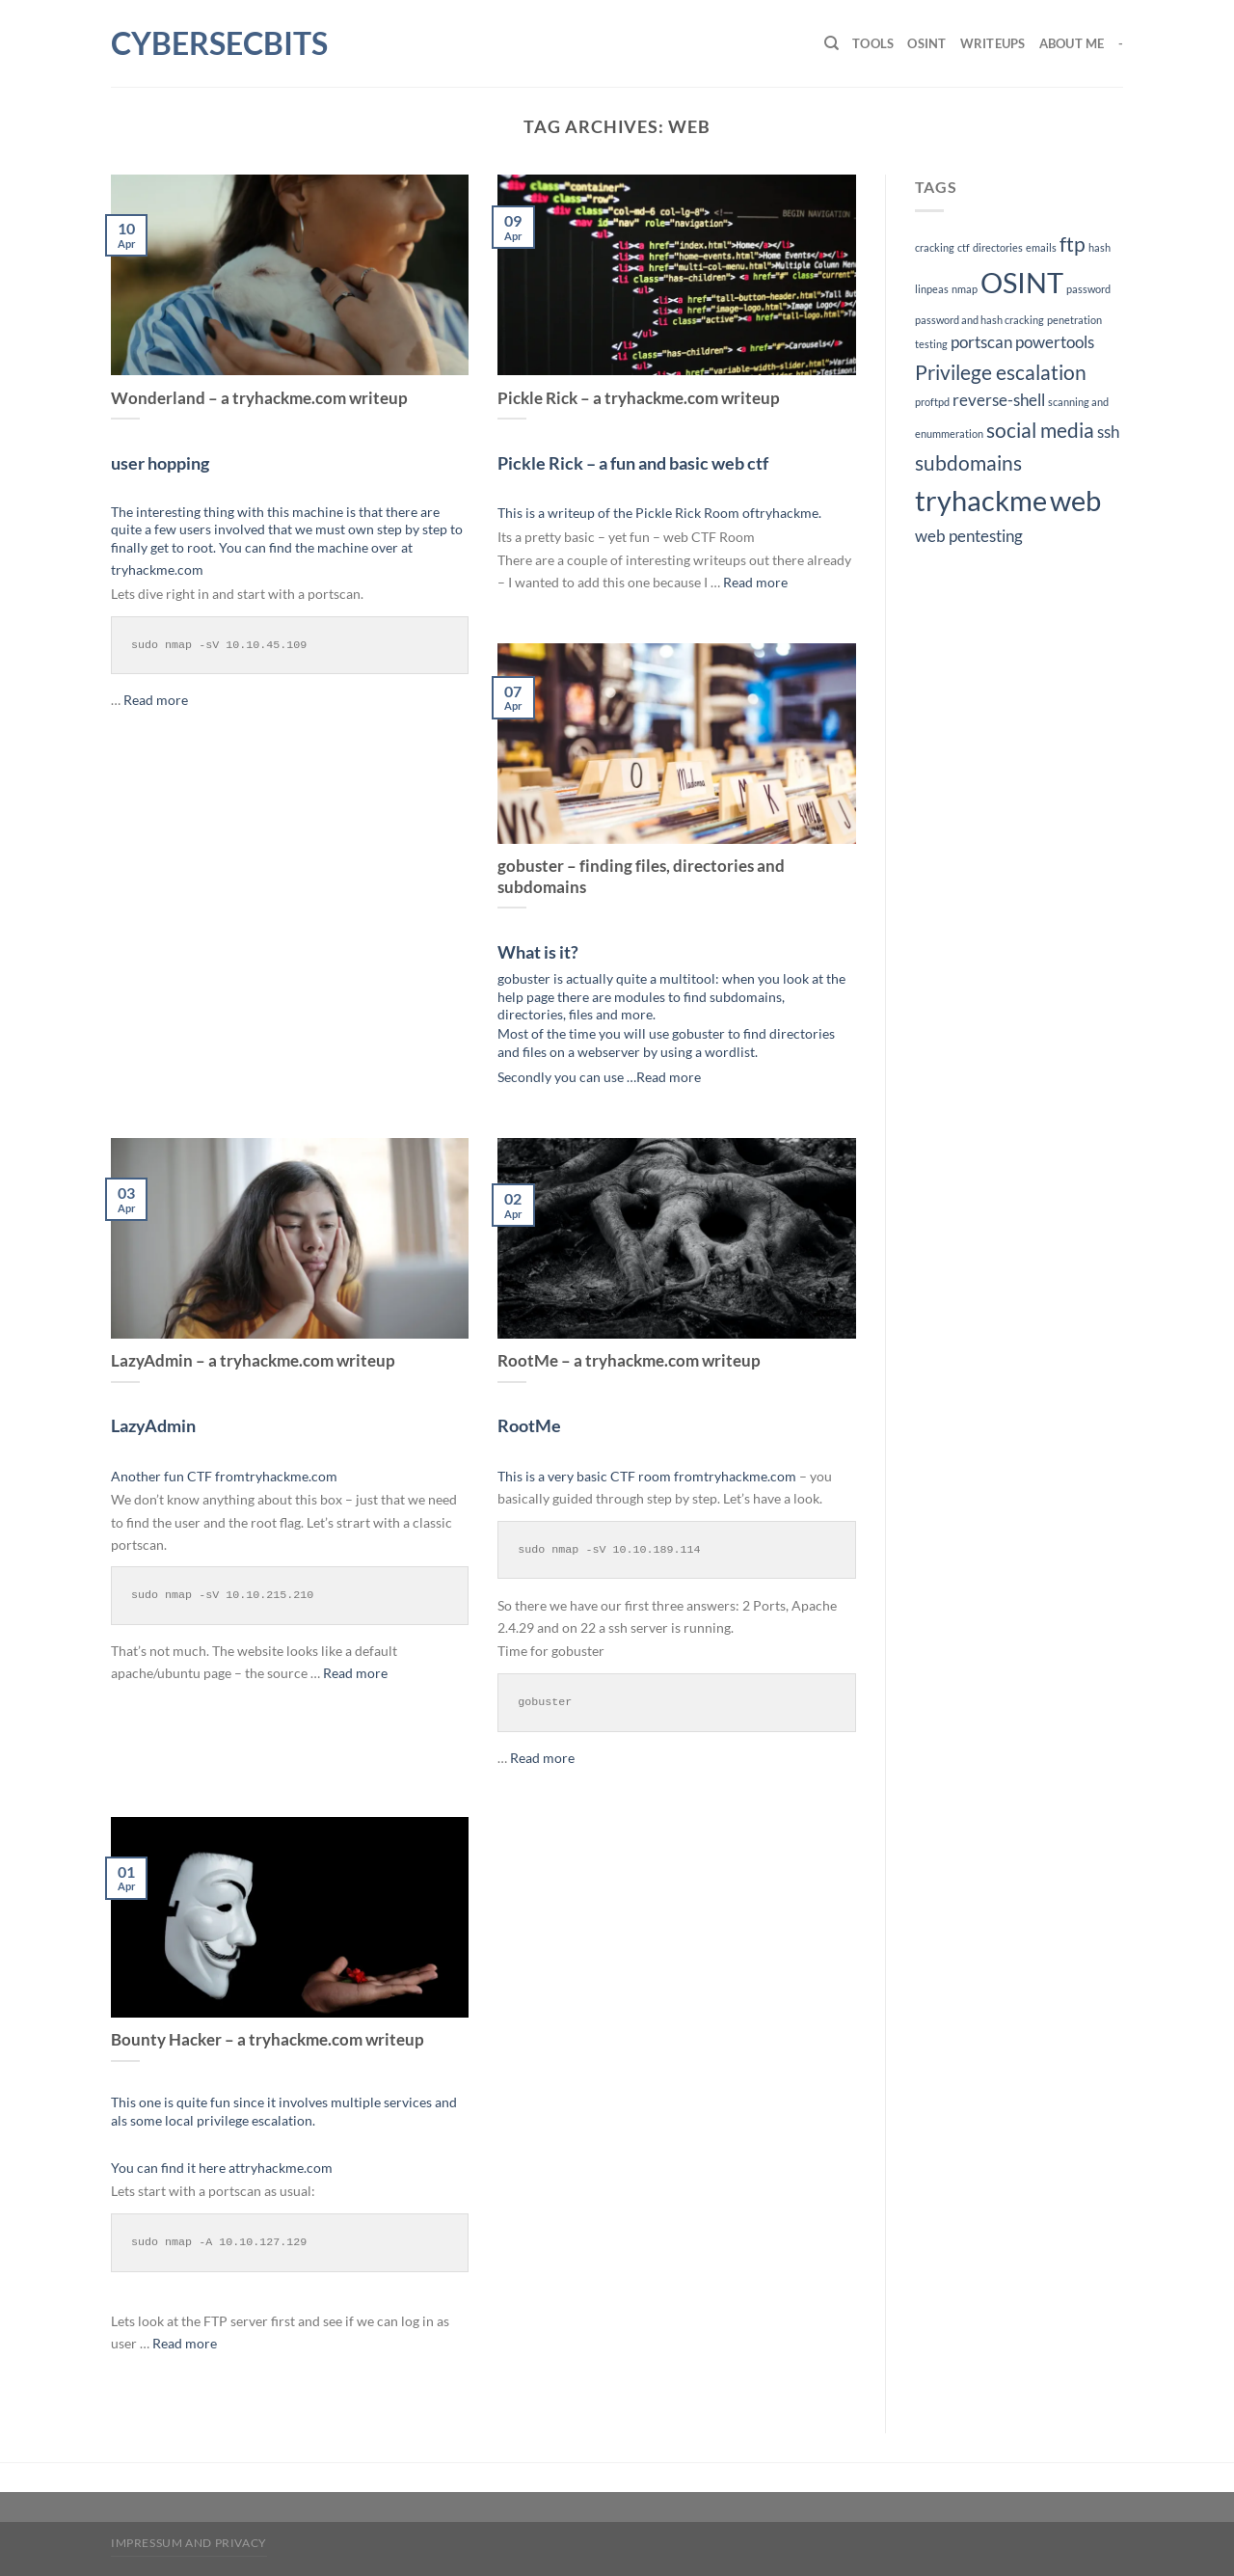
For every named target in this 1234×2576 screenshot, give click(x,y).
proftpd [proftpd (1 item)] (932, 401)
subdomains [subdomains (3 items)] (968, 462)
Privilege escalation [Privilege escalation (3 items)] (1000, 372)
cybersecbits (207, 43)
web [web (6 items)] (1075, 500)
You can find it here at (175, 2167)
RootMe (529, 1425)
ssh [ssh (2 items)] (1108, 431)
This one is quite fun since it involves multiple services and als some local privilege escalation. (284, 2111)
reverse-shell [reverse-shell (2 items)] (998, 400)
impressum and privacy (189, 2542)
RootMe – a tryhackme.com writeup (629, 1360)
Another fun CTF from (178, 1476)
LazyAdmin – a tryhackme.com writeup (253, 1360)
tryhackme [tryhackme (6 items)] (981, 500)
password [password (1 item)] (1088, 289)
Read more (155, 699)
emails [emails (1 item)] (1041, 247)
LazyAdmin (153, 1425)
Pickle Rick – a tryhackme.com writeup (638, 398)
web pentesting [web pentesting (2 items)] (969, 536)
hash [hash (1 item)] (1099, 247)
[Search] (831, 43)
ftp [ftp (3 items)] (1073, 243)
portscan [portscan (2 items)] (981, 342)
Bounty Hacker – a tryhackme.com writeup (267, 2039)
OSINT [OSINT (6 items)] (1021, 282)
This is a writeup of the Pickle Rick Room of (626, 512)
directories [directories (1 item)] (998, 247)
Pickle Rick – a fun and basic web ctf (632, 463)
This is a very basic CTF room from (600, 1476)
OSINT (926, 43)
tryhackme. (788, 512)
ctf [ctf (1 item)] (963, 247)
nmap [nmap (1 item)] (965, 289)
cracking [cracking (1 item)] (934, 247)
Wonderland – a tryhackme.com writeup (259, 398)
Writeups (993, 43)
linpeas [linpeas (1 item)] (932, 289)
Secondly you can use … (566, 1077)
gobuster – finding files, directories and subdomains (641, 876)
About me (1072, 43)
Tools (873, 43)
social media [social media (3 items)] (1040, 430)
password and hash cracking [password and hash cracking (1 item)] (979, 319)
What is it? (537, 952)
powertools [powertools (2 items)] (1054, 342)
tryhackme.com (157, 569)
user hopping (160, 463)
